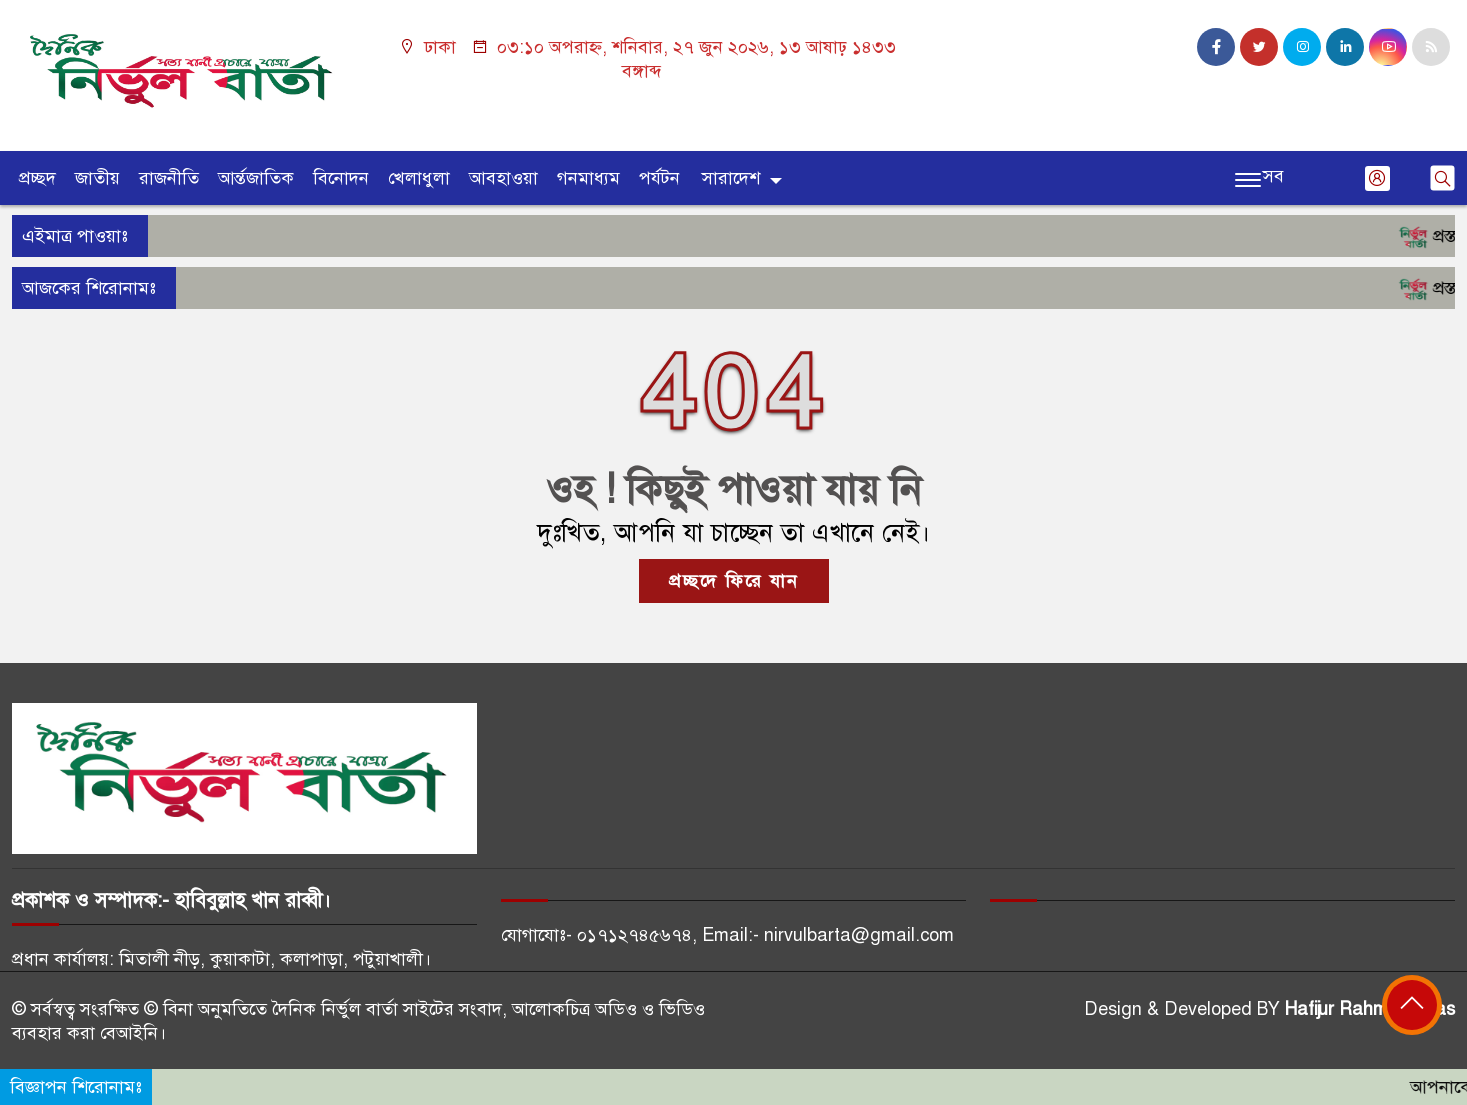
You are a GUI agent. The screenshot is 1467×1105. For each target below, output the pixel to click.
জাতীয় (97, 178)
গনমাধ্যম (588, 178)
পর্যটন (659, 178)
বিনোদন (341, 178)
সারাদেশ (731, 178)
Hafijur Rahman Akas (1370, 1009)
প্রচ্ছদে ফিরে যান (734, 581)
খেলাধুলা (419, 178)
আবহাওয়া (503, 178)
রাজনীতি (169, 178)
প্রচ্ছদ (37, 178)
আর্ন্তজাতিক (256, 178)
